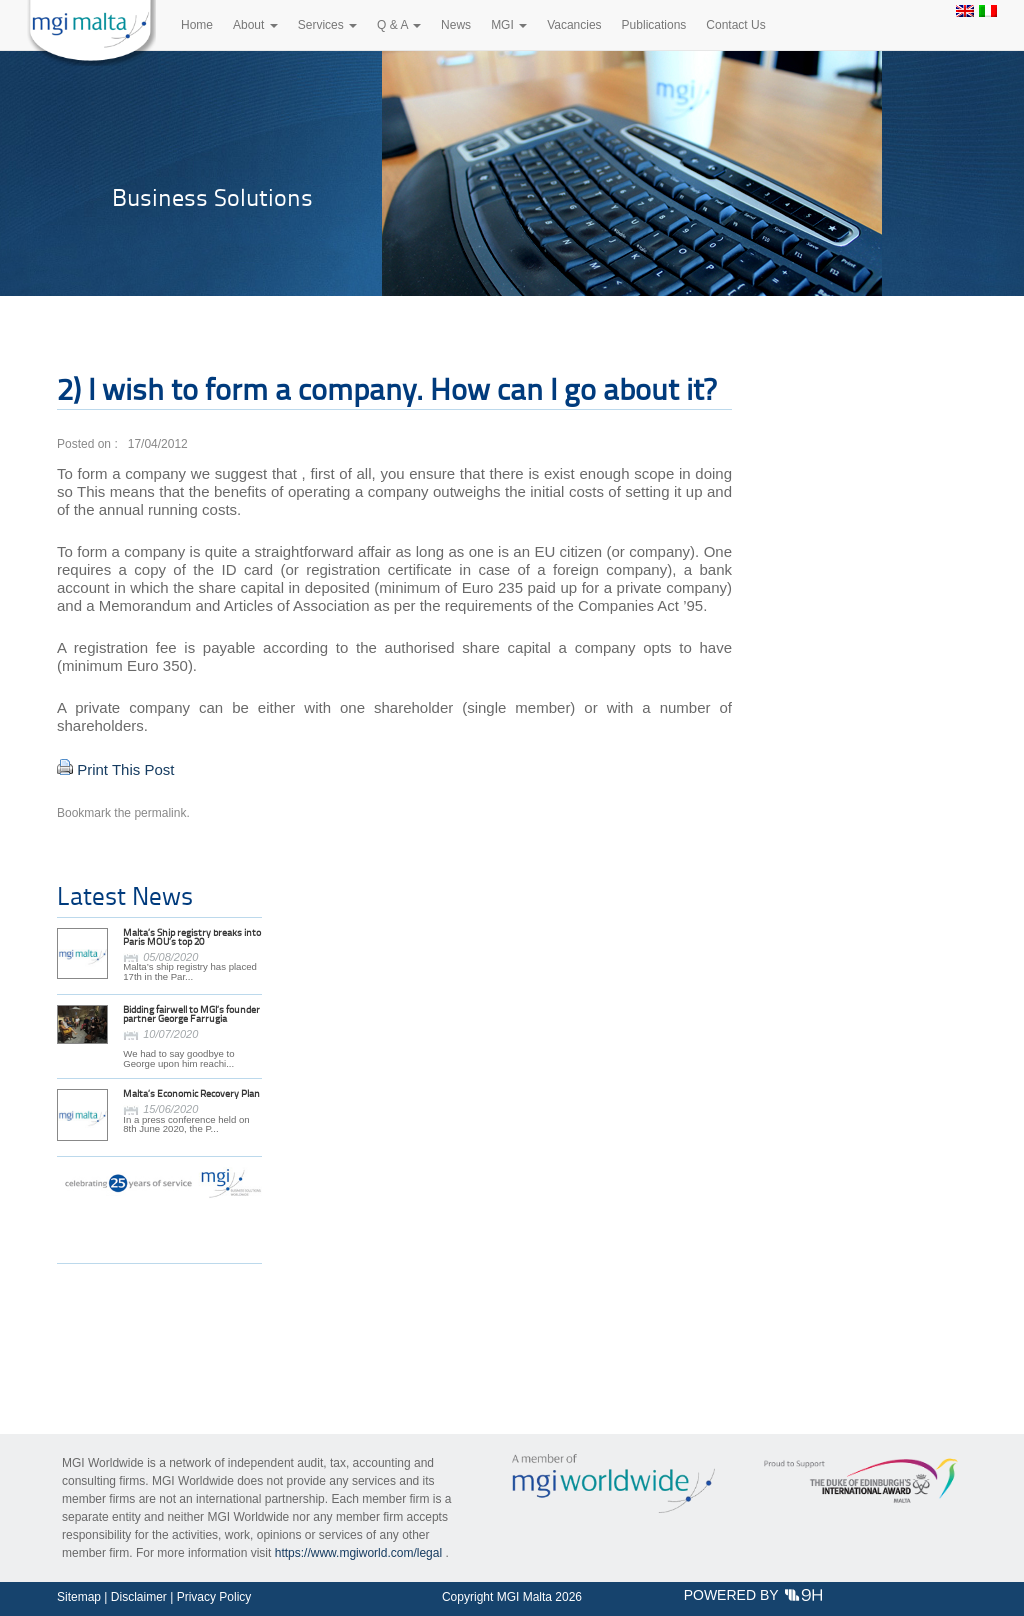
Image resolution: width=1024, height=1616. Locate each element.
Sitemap (79, 1597)
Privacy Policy (214, 1597)
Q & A (399, 25)
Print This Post (125, 769)
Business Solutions (212, 197)
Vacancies (574, 25)
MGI (509, 25)
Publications (654, 25)
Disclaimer (139, 1597)
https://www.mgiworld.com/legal (358, 1553)
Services (327, 25)
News (456, 25)
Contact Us (735, 25)
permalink (160, 813)
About (255, 25)
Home (197, 25)
